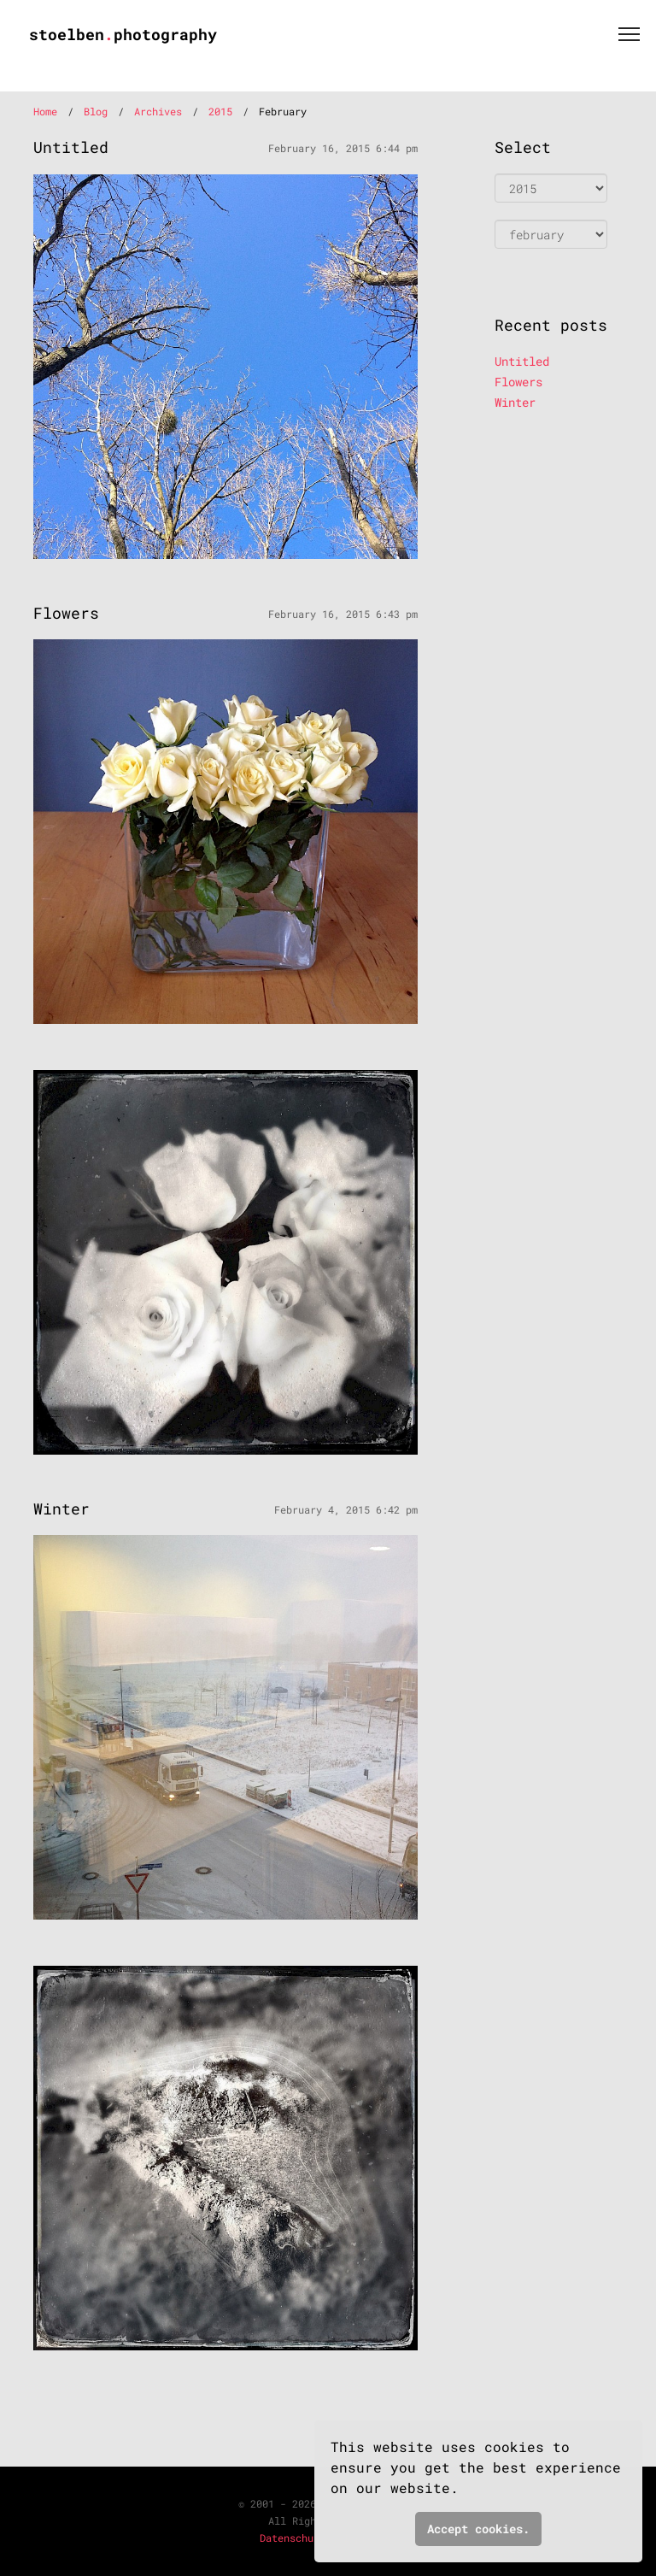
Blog (96, 111)
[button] (469, 2490)
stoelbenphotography (123, 34)
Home (45, 111)
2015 (220, 111)
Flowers (518, 381)
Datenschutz (292, 2538)
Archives (158, 111)
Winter (515, 402)
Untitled (522, 361)
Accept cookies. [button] (478, 2528)
